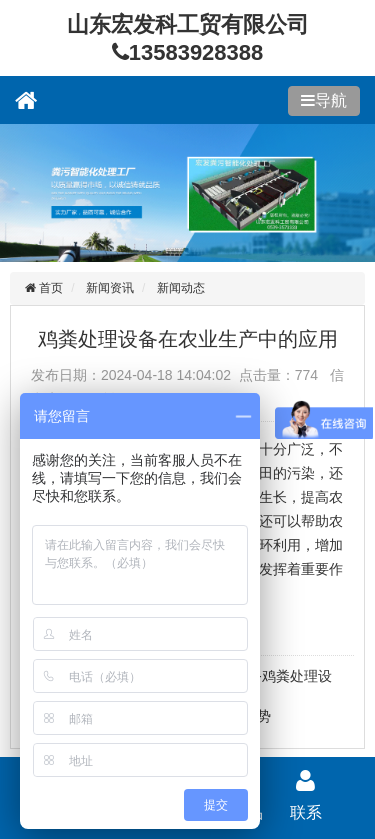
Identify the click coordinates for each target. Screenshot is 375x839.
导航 (331, 100)
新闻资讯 (110, 288)
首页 (49, 288)
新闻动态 (181, 288)
